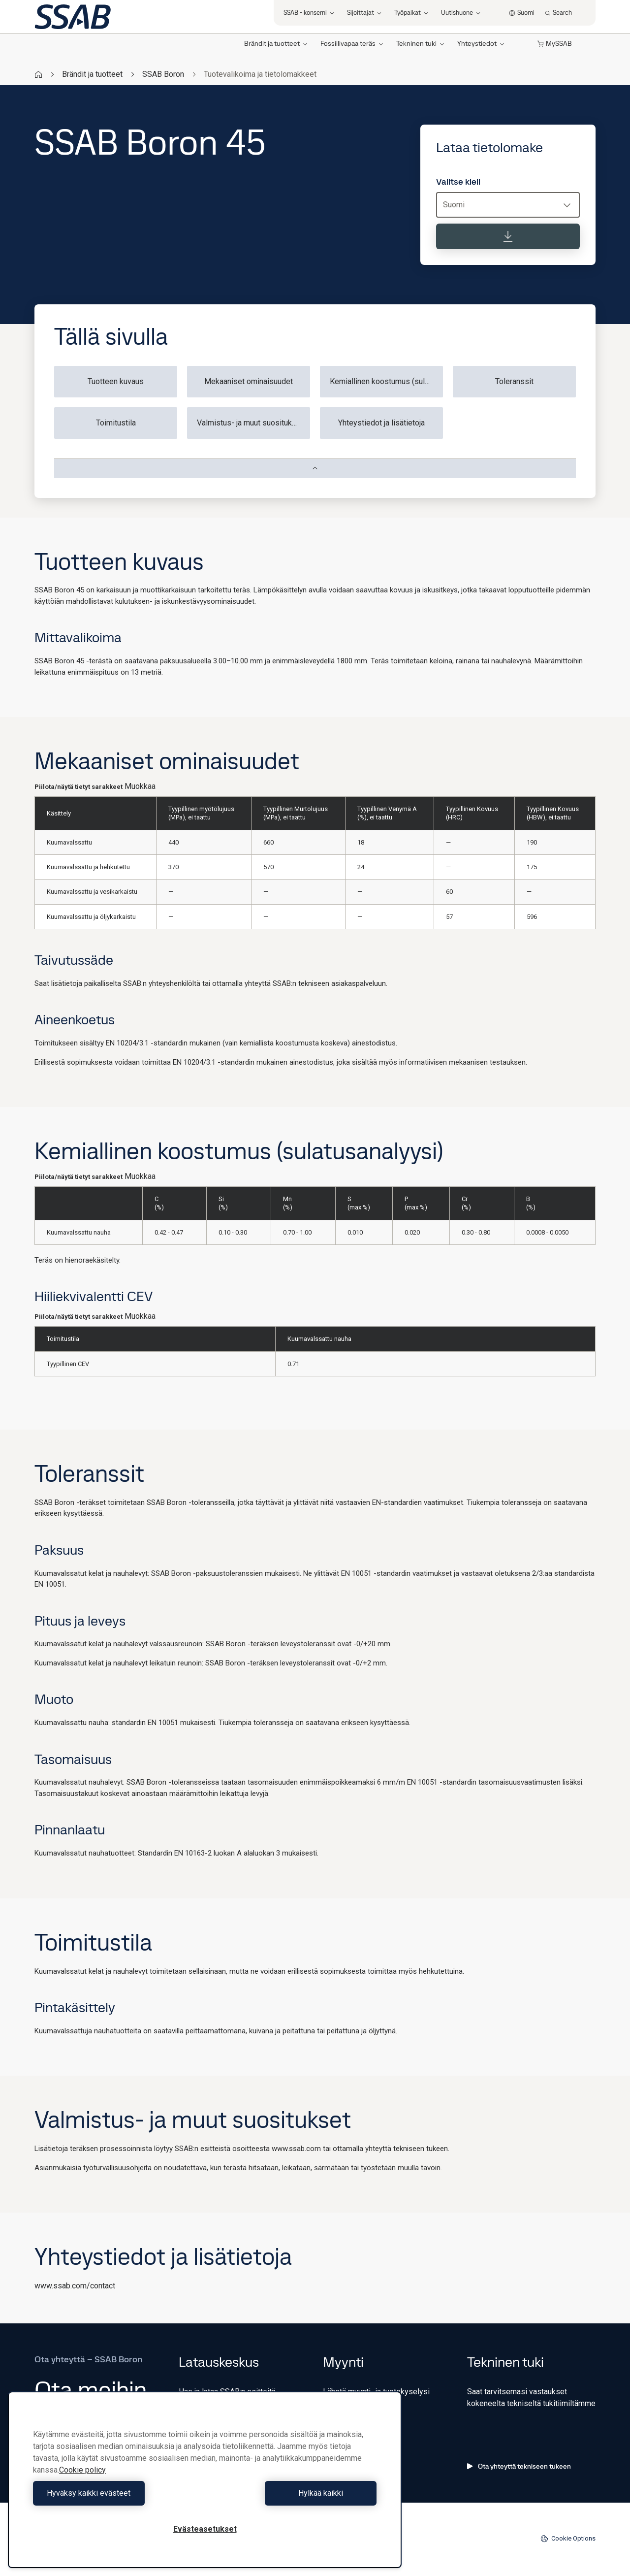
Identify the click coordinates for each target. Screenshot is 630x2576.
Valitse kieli (458, 181)
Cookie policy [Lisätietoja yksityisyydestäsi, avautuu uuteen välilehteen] (82, 2470)
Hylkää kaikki (293, 2493)
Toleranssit (514, 381)
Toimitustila (116, 422)
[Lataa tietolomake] (508, 236)
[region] (205, 2479)
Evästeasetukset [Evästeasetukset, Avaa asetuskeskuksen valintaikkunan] (205, 2529)
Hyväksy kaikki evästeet (116, 2493)
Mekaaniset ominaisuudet (248, 381)
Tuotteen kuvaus (116, 381)
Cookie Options (568, 2539)
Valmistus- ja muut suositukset (250, 422)
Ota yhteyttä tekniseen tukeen (519, 2466)
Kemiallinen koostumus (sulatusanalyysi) (386, 381)
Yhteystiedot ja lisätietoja (381, 422)
